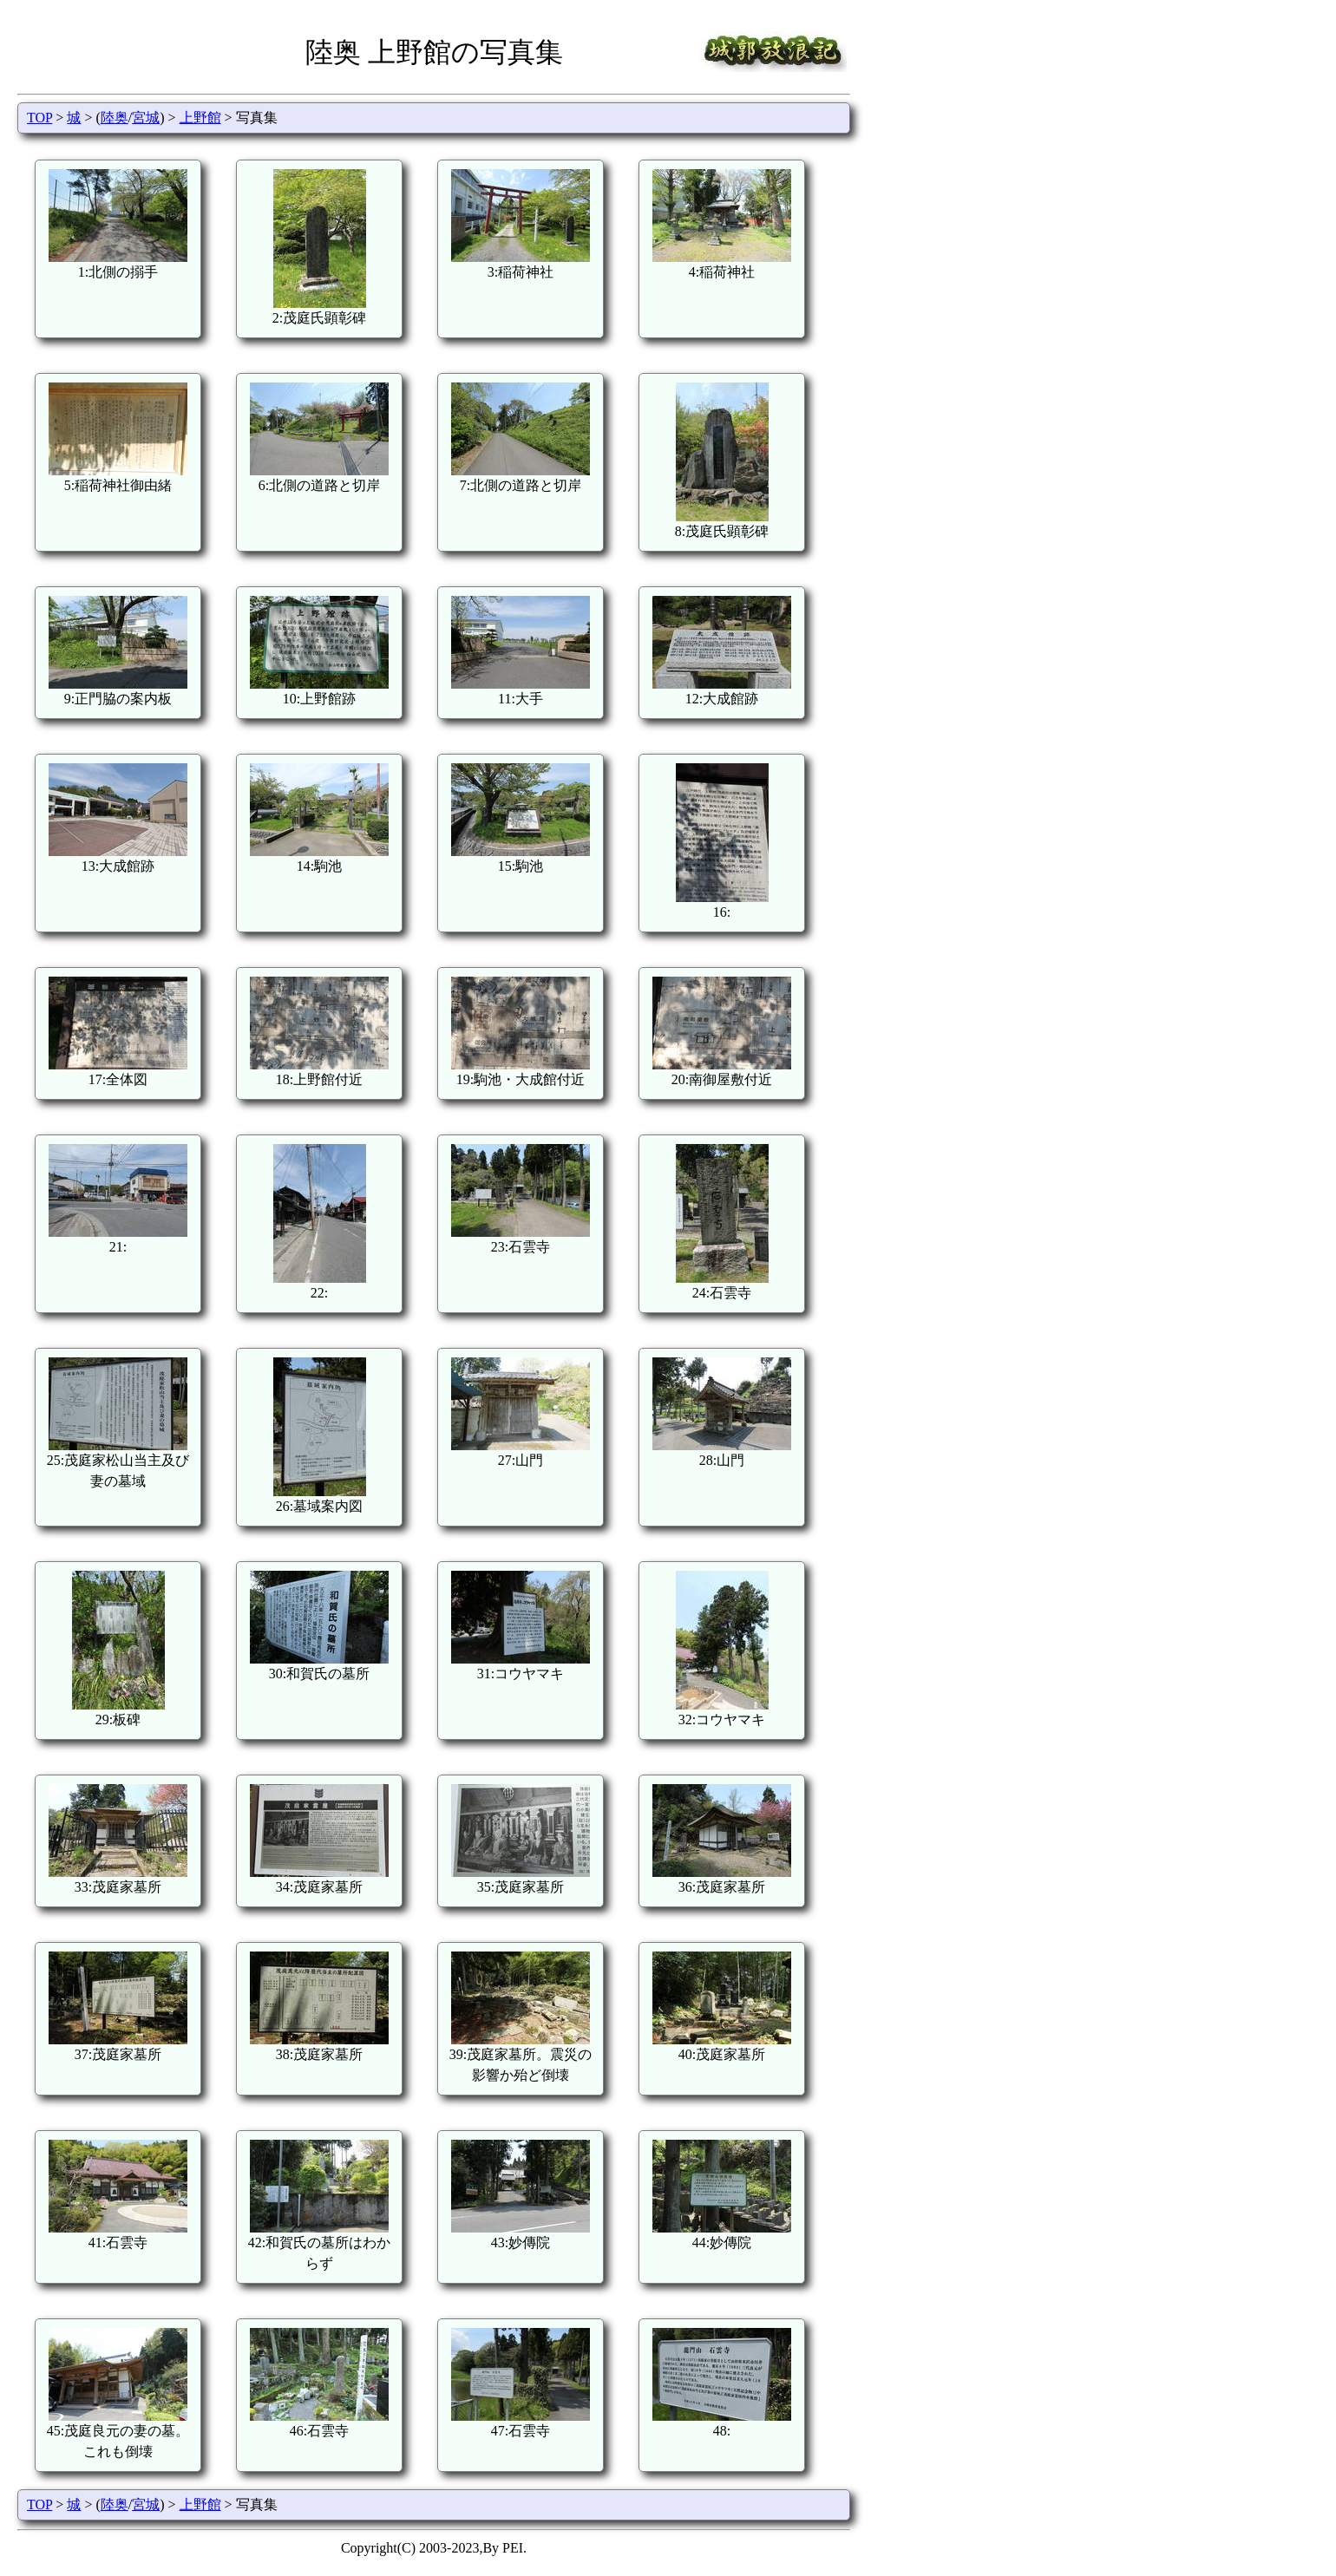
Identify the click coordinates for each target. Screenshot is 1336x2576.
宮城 (146, 117)
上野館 (200, 117)
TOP (39, 117)
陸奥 (114, 117)
